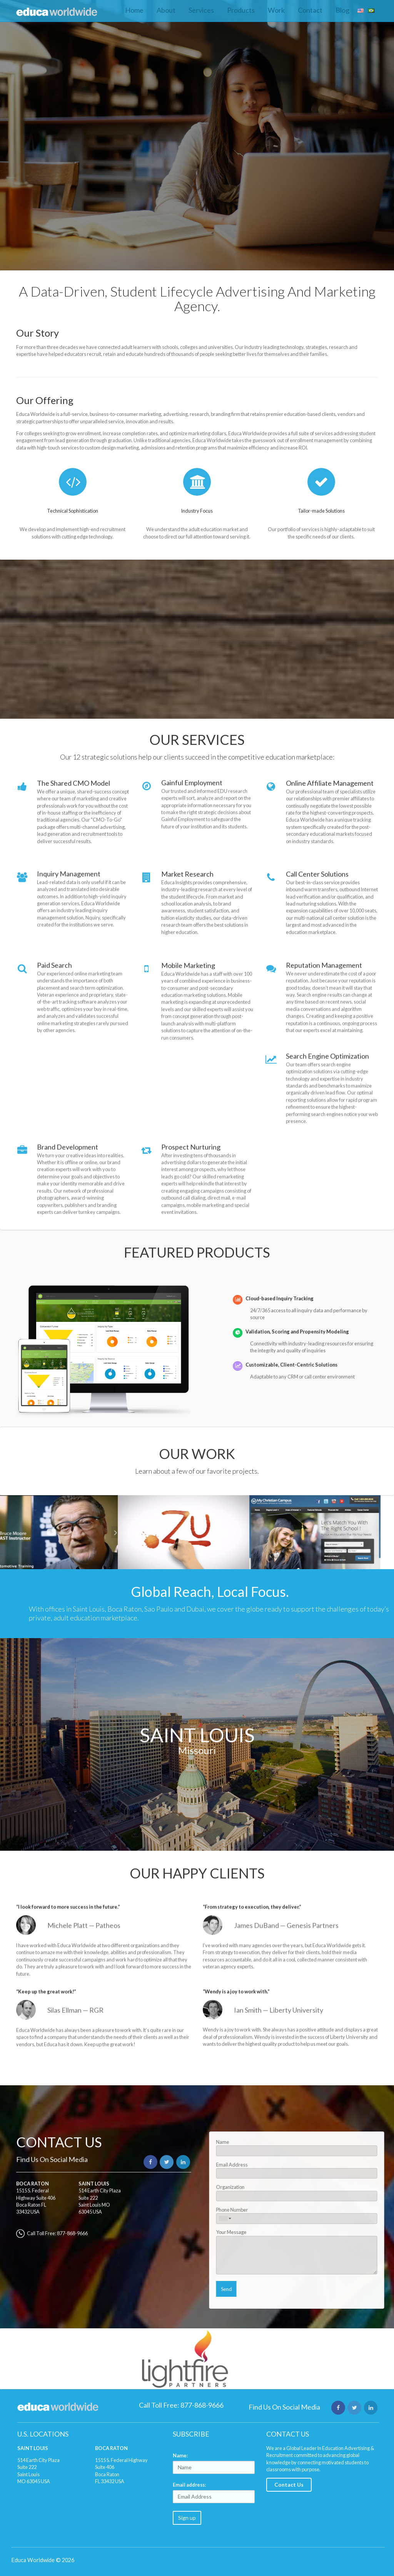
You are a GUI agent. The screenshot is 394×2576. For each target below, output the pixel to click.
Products (241, 10)
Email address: (189, 2485)
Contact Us (289, 2484)
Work (276, 10)
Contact (310, 10)
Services (201, 10)
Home (134, 10)
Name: (180, 2455)
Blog (342, 10)
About (166, 10)
